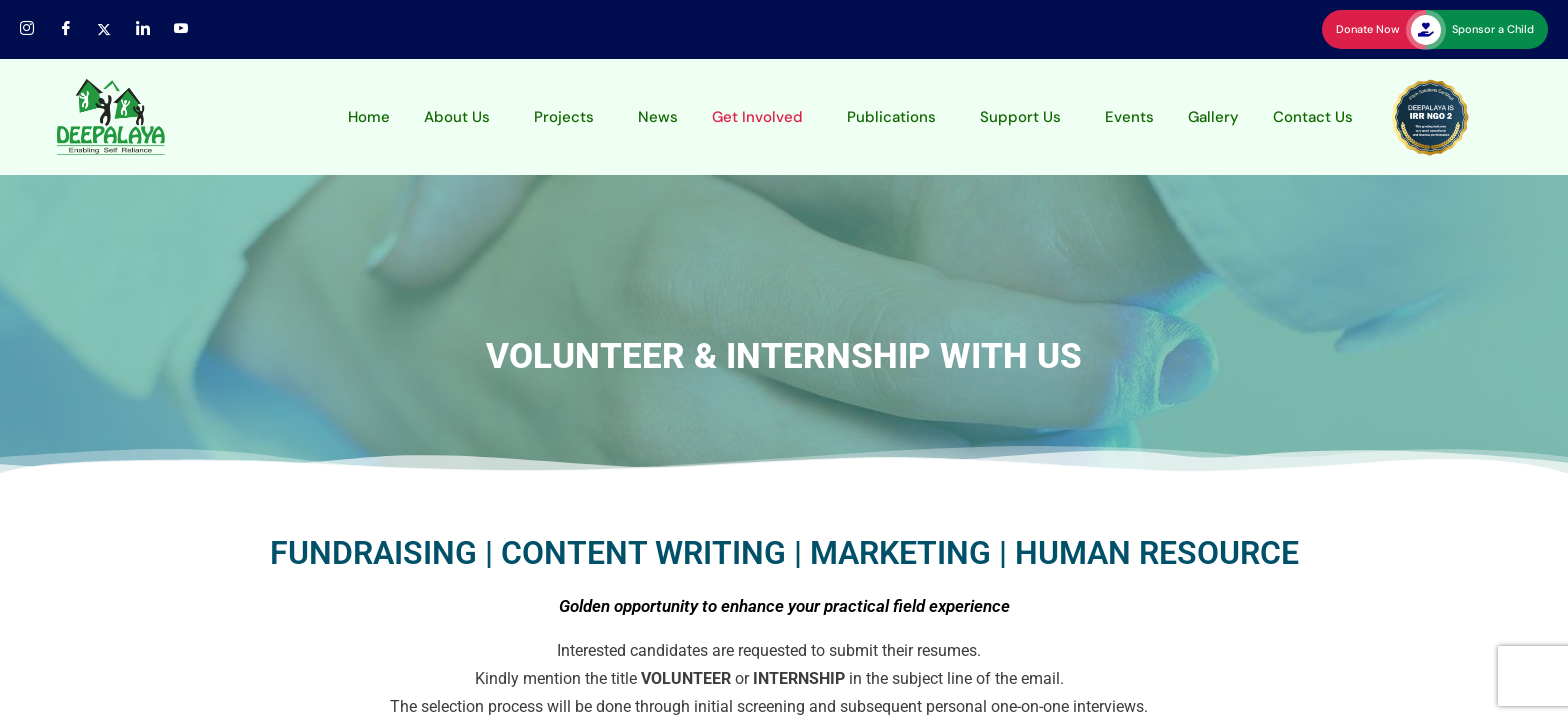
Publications (891, 117)
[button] (462, 117)
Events (1129, 117)
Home (369, 117)
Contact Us (1313, 117)
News (658, 117)
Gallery (1213, 117)
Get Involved (757, 117)
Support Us (1020, 117)
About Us (457, 117)
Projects (564, 117)
